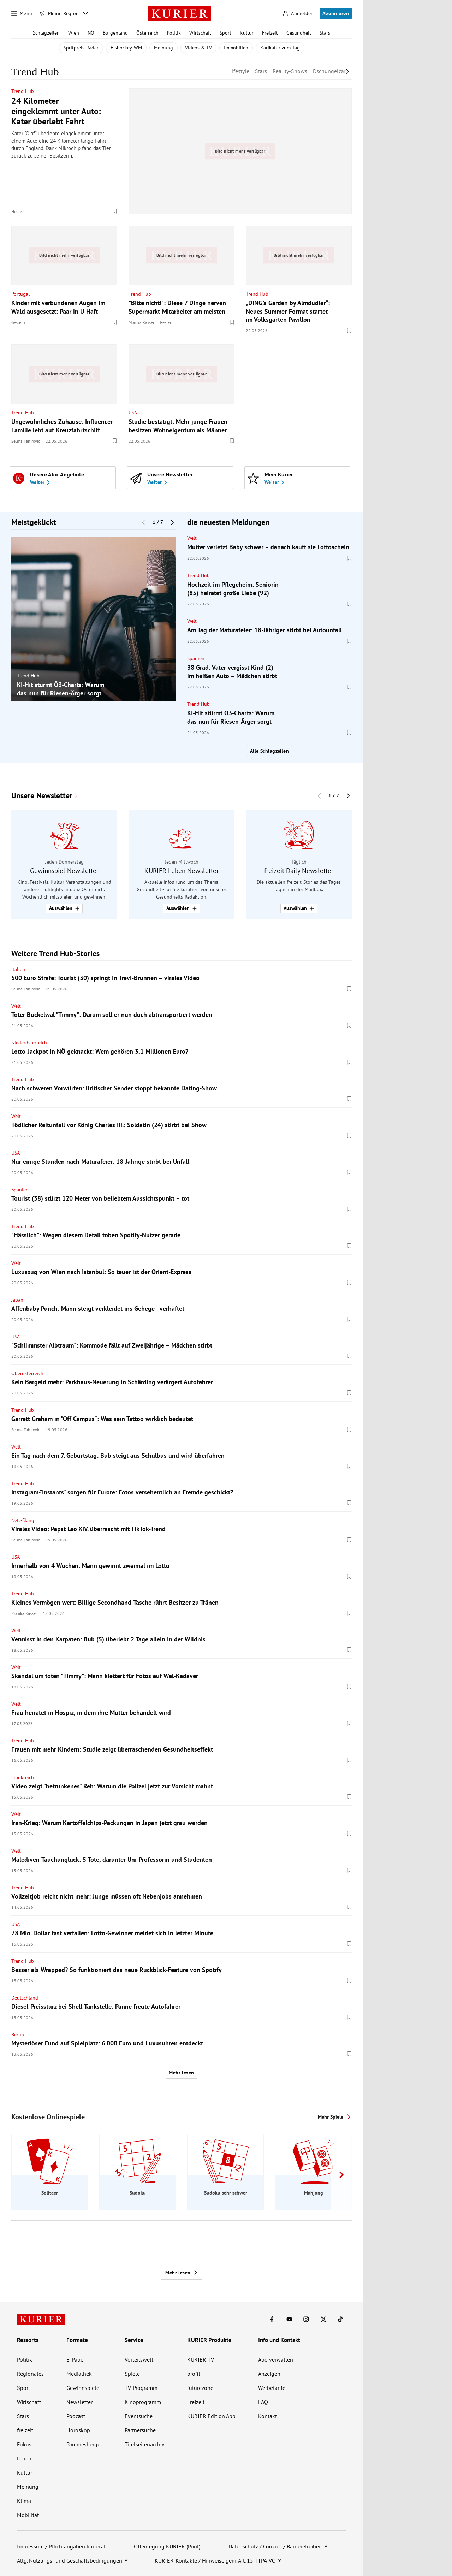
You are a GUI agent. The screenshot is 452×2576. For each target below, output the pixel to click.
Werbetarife (271, 2387)
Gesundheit (298, 33)
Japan (17, 1300)
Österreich (147, 33)
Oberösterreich (27, 1373)
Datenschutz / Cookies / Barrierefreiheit (275, 2546)
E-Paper (75, 2359)
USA (133, 412)
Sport (225, 33)
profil (193, 2373)
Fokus (24, 2444)
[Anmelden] (298, 13)
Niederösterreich (29, 1043)
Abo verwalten (275, 2359)
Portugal (20, 293)
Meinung (163, 48)
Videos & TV (198, 48)
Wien (73, 33)
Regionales (30, 2373)
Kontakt (267, 2416)
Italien (18, 969)
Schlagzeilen (46, 33)
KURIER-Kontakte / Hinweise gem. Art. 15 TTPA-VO (215, 2560)
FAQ (263, 2401)
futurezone (200, 2387)
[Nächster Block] (172, 522)
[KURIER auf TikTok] (340, 2319)
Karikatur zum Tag (280, 48)
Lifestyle (239, 71)
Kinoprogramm (143, 2401)
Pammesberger (84, 2444)
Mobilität (28, 2514)
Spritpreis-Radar (81, 48)
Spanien (195, 658)
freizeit (25, 2430)
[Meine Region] (59, 13)
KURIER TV (200, 2359)
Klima (24, 2500)
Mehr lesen (181, 2072)
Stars (325, 33)
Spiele (132, 2373)
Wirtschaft (200, 33)
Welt (192, 538)
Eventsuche (139, 2416)
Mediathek (79, 2373)
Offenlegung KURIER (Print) (167, 2546)
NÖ (91, 33)
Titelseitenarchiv (145, 2444)
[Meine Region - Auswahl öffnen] (85, 13)
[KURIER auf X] (323, 2319)
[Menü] (22, 13)
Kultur (247, 33)
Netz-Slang (22, 1520)
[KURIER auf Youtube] (289, 2319)
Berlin (17, 2034)
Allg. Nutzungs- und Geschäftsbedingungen (69, 2560)
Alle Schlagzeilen (269, 751)
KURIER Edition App (211, 2416)
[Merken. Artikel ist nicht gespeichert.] (114, 211)
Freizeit (270, 33)
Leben (24, 2458)
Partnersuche (140, 2430)
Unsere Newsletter (41, 795)
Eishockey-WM (126, 48)
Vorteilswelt (139, 2359)
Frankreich (22, 1777)
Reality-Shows (290, 71)
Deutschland (24, 1998)
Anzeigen (269, 2373)
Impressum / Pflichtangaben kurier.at (61, 2546)
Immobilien (236, 48)
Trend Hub (22, 91)
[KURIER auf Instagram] (306, 2319)
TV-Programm (141, 2387)
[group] (93, 619)
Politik (174, 33)
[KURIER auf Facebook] (272, 2319)
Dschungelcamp (332, 71)
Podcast (75, 2416)
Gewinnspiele (82, 2387)
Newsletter (79, 2401)
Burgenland (115, 33)
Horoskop (78, 2430)
